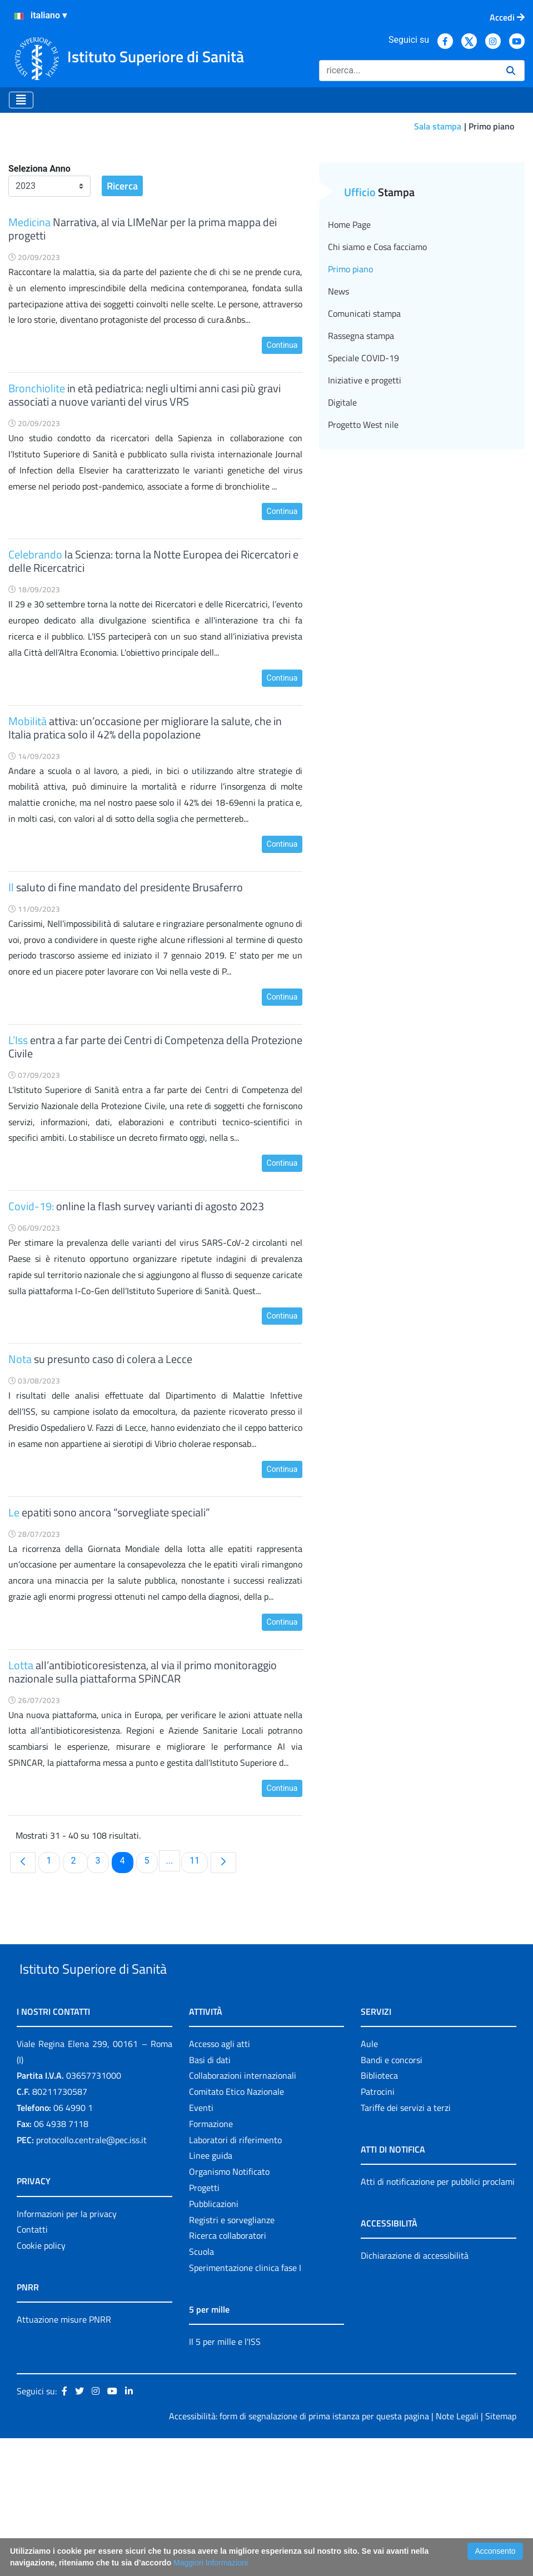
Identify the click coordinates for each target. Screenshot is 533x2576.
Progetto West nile (363, 536)
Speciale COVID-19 (363, 469)
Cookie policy (41, 2383)
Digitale (342, 514)
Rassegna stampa (361, 447)
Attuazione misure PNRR (64, 2457)
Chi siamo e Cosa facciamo (377, 358)
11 (198, 1972)
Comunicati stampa (364, 425)
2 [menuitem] (79, 1972)
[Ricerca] (408, 70)
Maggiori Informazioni (210, 2562)
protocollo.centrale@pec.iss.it (91, 2277)
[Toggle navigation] (21, 100)
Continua (282, 457)
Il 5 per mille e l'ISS (225, 2479)
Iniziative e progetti (364, 491)
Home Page (349, 336)
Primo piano (350, 380)
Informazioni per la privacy (67, 2351)
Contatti (32, 2367)
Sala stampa (437, 126)
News (338, 403)
